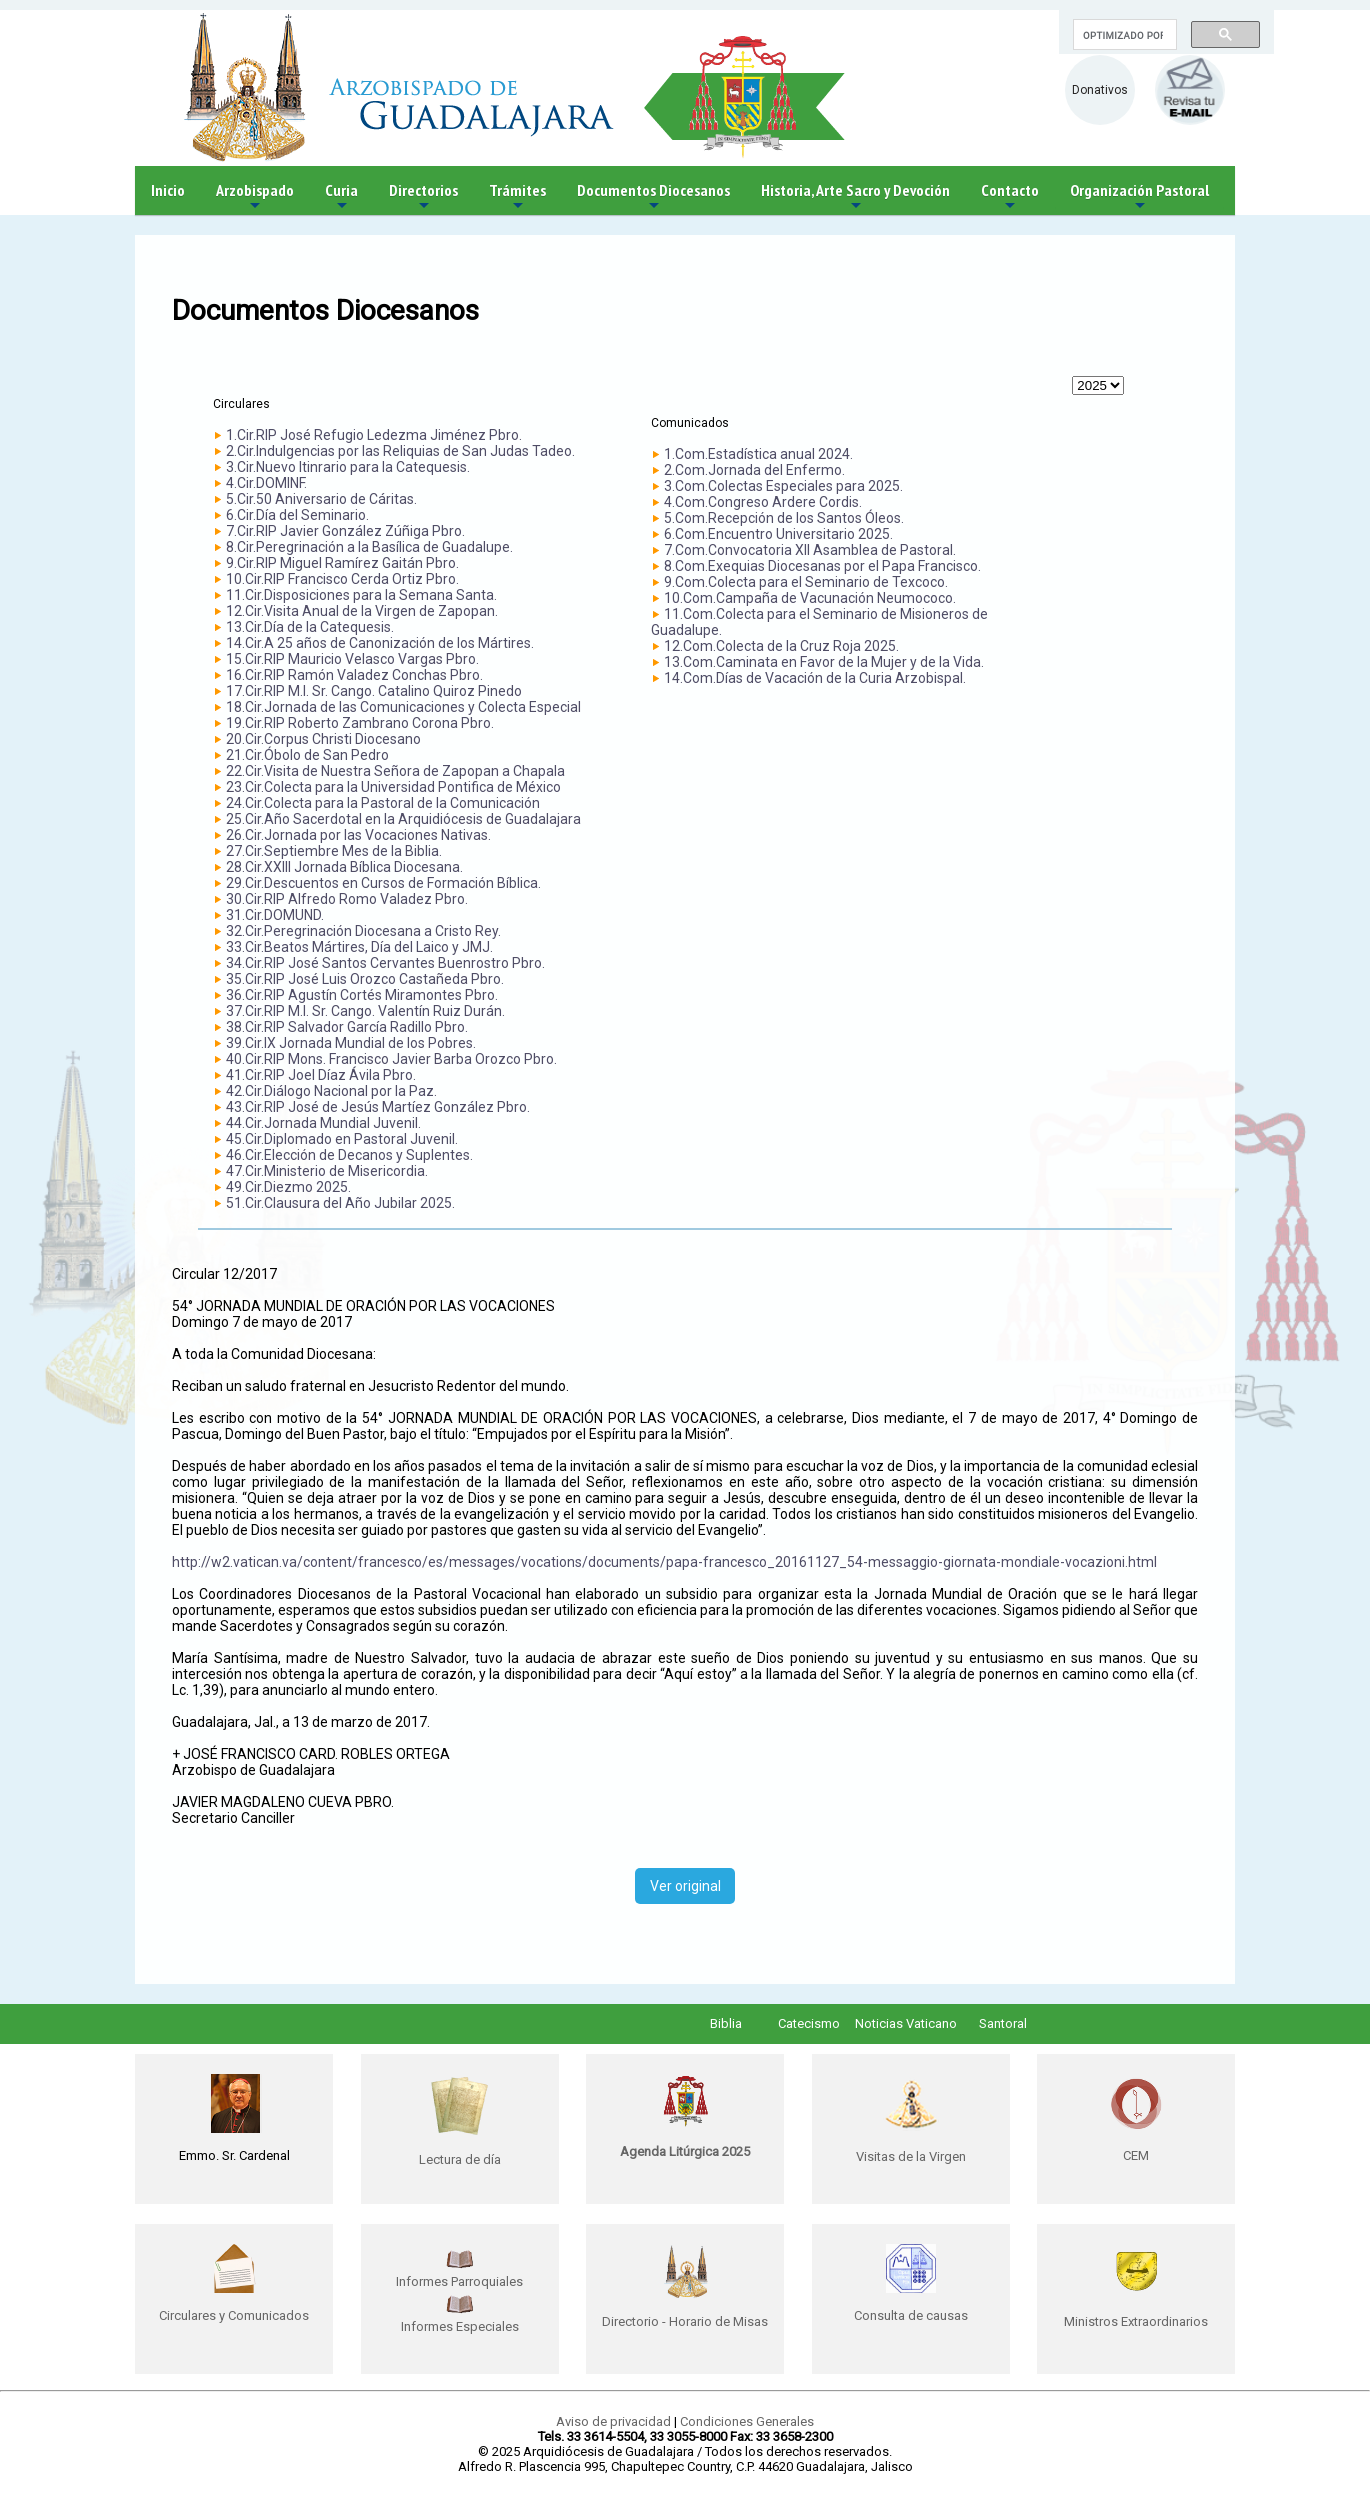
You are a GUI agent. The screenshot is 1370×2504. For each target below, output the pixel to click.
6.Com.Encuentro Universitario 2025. (778, 534)
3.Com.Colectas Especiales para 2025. (783, 486)
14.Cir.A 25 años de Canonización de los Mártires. (380, 643)
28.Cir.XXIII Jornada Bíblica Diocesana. (344, 867)
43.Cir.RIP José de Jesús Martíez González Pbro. (378, 1107)
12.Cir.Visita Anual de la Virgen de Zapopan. (362, 611)
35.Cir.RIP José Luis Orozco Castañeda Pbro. (365, 979)
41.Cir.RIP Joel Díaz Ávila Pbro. (321, 1075)
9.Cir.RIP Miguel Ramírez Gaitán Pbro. (342, 563)
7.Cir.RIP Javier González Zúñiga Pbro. (345, 531)
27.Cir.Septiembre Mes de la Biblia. (334, 851)
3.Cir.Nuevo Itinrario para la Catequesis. (348, 467)
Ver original (685, 1886)
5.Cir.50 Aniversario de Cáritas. (321, 499)
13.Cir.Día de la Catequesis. (310, 627)
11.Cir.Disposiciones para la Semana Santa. (361, 595)
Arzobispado (255, 197)
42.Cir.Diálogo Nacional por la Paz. (331, 1091)
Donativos (1100, 90)
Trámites (517, 197)
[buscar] (1123, 35)
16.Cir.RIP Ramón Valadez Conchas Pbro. (354, 675)
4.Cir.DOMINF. (266, 483)
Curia (341, 197)
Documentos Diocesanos (653, 197)
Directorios (423, 197)
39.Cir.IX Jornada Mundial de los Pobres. (351, 1043)
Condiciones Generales (747, 2421)
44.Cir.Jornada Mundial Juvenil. (323, 1123)
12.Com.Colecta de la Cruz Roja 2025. (781, 646)
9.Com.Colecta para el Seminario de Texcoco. (806, 582)
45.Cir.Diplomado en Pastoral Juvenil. (342, 1139)
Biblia (726, 2023)
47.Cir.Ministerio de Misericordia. (327, 1171)
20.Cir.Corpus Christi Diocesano (323, 739)
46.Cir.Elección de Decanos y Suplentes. (349, 1155)
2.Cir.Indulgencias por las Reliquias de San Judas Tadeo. (400, 451)
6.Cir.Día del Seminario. (297, 515)
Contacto (1010, 197)
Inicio (168, 190)
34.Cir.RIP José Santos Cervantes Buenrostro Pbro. (385, 963)
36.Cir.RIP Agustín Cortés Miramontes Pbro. (362, 995)
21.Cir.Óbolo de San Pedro (307, 755)
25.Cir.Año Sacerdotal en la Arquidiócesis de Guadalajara (403, 819)
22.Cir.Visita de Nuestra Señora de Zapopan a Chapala (395, 771)
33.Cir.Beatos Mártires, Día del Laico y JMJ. (359, 947)
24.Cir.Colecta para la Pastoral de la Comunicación (383, 803)
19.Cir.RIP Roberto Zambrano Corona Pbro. (360, 723)
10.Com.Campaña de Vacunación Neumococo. (810, 598)
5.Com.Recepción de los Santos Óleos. (784, 518)
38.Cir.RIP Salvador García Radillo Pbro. (347, 1027)
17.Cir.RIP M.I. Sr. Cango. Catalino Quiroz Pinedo (374, 691)
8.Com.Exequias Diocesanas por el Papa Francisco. (822, 566)
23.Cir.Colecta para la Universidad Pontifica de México (393, 787)
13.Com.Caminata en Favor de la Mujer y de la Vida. (824, 662)
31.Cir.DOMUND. (275, 915)
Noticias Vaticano (906, 2023)
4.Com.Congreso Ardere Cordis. (763, 502)
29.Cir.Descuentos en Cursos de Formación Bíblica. (383, 883)
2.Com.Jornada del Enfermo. (754, 470)
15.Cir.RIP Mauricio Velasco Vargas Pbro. (352, 659)
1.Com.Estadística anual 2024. (758, 454)
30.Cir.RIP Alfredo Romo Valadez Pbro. (347, 899)
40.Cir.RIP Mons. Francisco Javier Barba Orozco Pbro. (391, 1059)
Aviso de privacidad (613, 2421)
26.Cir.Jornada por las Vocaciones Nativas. (358, 835)
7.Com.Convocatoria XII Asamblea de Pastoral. (810, 550)
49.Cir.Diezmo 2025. (288, 1187)
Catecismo (809, 2023)
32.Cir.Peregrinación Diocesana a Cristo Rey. (363, 931)
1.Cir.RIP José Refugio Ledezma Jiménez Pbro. (374, 435)
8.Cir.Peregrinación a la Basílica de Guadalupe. (369, 547)
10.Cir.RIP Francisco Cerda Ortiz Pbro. (342, 579)
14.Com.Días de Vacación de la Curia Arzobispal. (815, 678)
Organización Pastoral (1139, 197)
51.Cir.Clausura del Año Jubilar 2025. (340, 1203)
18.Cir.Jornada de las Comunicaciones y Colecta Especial (403, 707)
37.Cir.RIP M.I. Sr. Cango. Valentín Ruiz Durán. (365, 1011)
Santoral (1003, 2023)
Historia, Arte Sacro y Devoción (855, 197)
